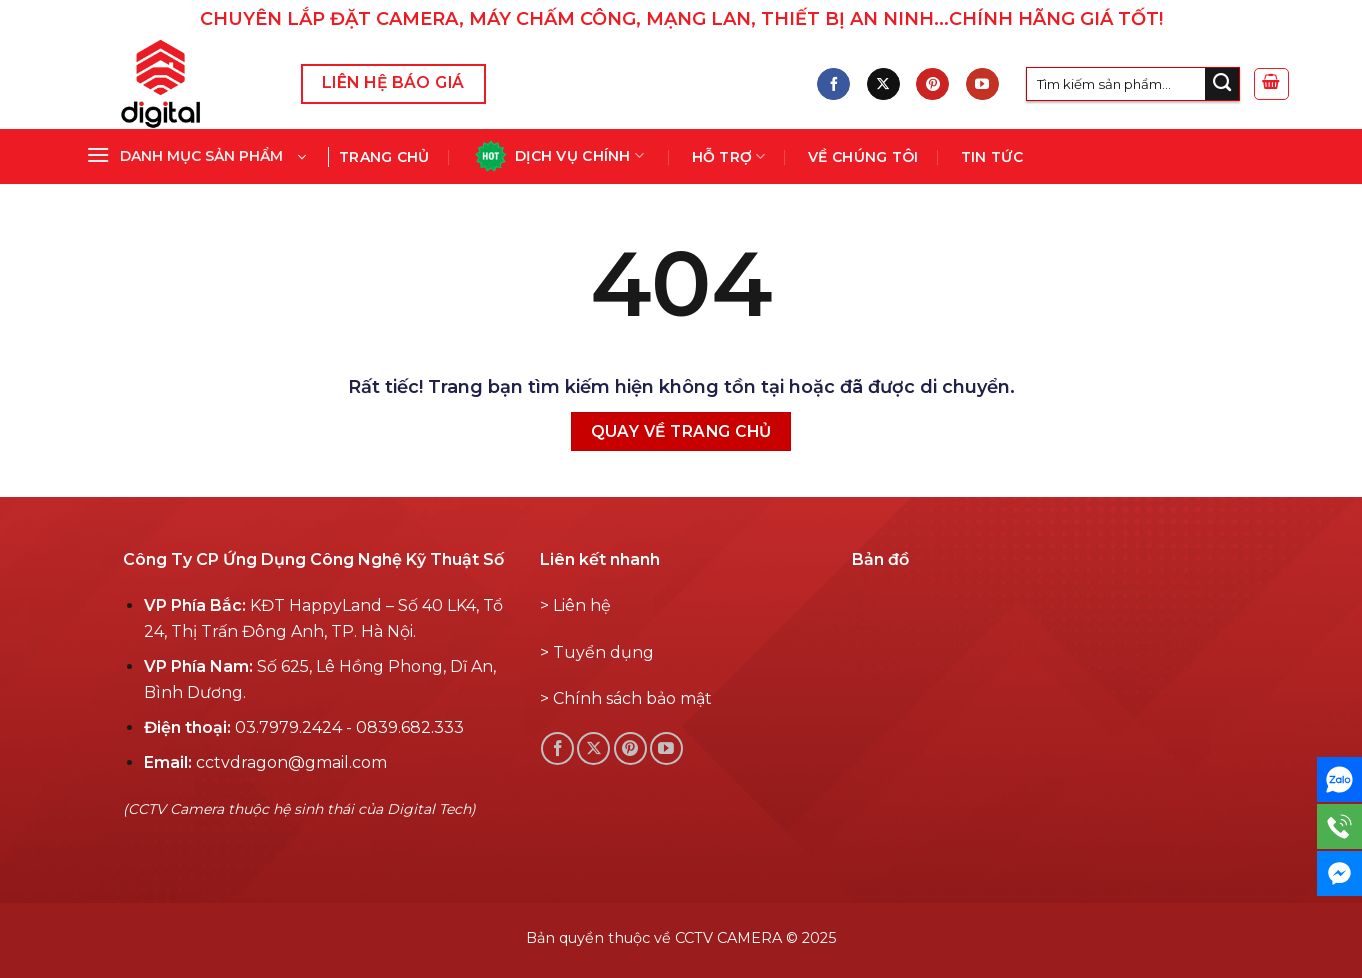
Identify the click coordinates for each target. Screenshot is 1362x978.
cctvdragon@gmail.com (291, 762)
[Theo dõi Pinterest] (932, 84)
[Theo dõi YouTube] (982, 84)
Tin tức (992, 157)
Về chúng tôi (863, 157)
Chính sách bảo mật (632, 698)
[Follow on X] (883, 84)
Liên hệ (582, 605)
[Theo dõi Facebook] (833, 84)
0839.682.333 (410, 727)
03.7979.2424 (288, 727)
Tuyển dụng (603, 652)
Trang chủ (384, 157)
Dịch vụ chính (558, 156)
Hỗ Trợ (729, 156)
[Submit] (1222, 84)
